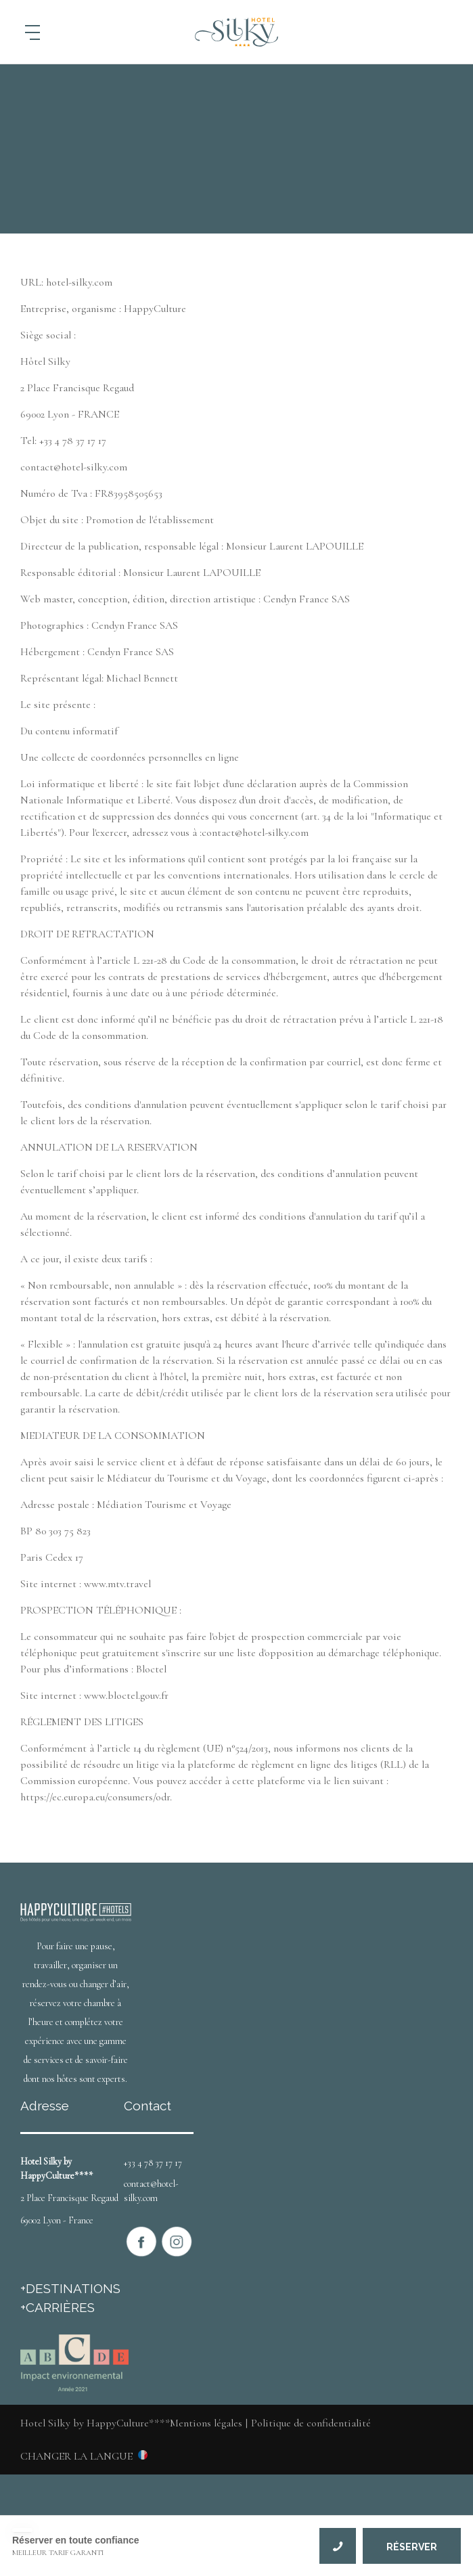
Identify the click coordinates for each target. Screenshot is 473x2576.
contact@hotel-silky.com (151, 2191)
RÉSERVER (411, 2546)
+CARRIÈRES (57, 2307)
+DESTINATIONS (70, 2288)
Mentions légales (206, 2423)
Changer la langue (76, 2455)
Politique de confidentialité (311, 2423)
